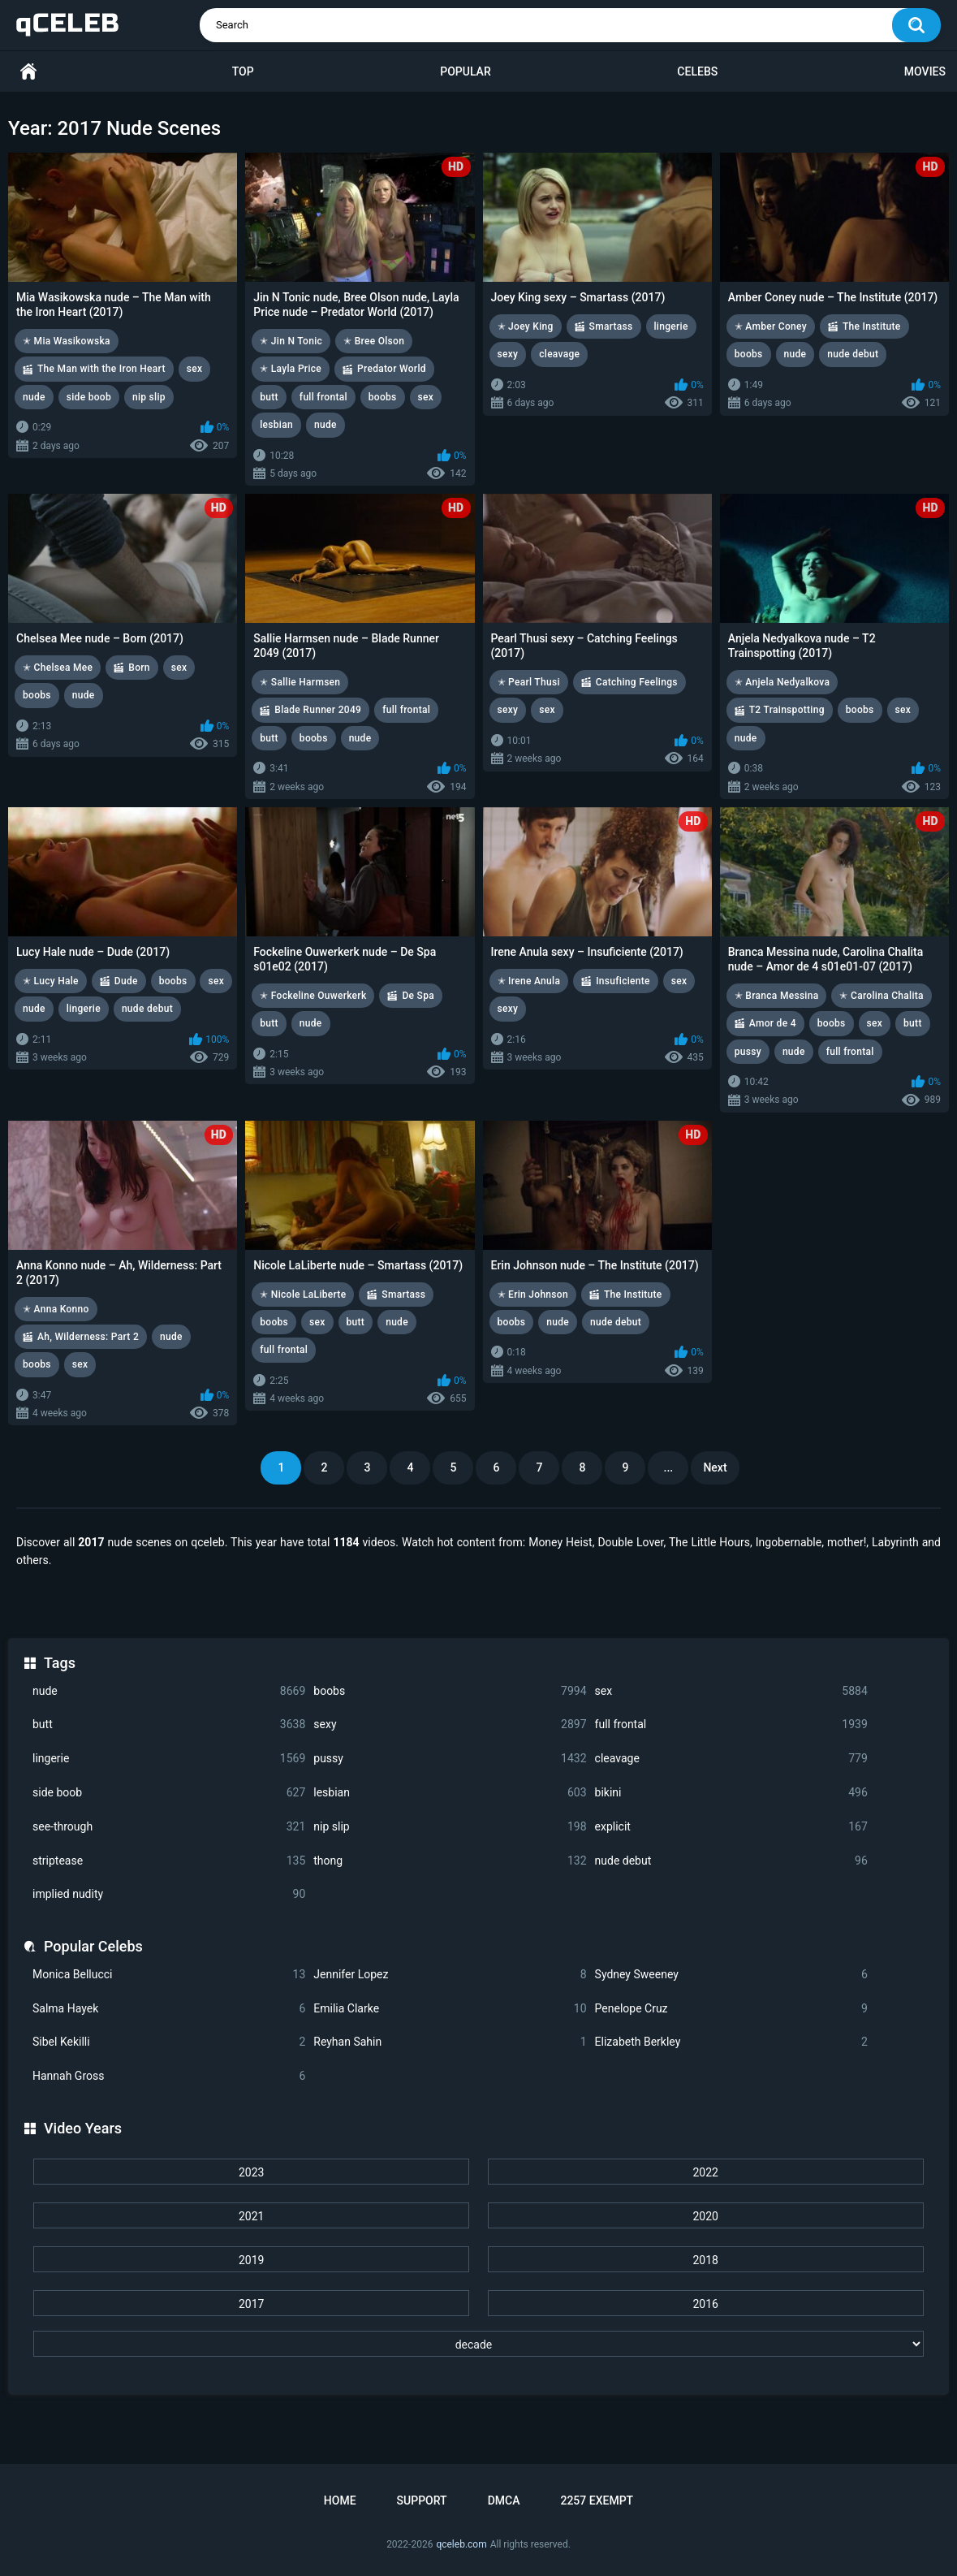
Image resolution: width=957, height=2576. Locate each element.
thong (449, 1861)
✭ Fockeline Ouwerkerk (313, 995)
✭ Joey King (526, 326)
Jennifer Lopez (449, 1975)
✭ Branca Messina (777, 995)
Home (28, 72)
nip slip (449, 1827)
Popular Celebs (93, 1946)
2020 (705, 2216)
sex (731, 1691)
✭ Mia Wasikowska (66, 341)
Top (243, 71)
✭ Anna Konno (56, 1309)
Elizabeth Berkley (731, 2042)
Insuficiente (623, 981)
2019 (251, 2260)
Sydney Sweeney (731, 1975)
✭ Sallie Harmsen (300, 682)
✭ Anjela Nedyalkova (782, 682)
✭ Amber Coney (771, 326)
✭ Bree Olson (373, 341)
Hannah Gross (168, 2076)
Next (714, 1467)
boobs (449, 1691)
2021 (251, 2216)
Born (139, 667)
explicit (731, 1827)
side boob (168, 1793)
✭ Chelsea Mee (58, 667)
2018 (705, 2260)
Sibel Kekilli (168, 2042)
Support (422, 2500)
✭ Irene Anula (529, 981)
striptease (168, 1861)
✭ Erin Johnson (533, 1294)
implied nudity (168, 1894)
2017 (251, 2303)
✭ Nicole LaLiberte (303, 1294)
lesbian (449, 1793)
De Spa (418, 995)
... (669, 1467)
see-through (168, 1827)
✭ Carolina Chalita (881, 995)
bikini (731, 1793)
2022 (705, 2172)
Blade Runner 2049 (317, 709)
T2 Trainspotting (787, 709)
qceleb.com (461, 2544)
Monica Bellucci (168, 1975)
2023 (251, 2172)
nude (168, 1691)
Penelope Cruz (731, 2009)
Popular (465, 71)
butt (168, 1724)
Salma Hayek (168, 2009)
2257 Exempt (596, 2500)
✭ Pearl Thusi (529, 682)
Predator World (391, 368)
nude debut (731, 1861)
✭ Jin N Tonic (291, 341)
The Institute (872, 326)
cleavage (731, 1759)
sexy (449, 1724)
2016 (705, 2303)
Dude (126, 981)
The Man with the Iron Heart (101, 368)
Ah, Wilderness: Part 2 (88, 1336)
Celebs (697, 71)
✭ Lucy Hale (51, 981)
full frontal (731, 1724)
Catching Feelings (637, 682)
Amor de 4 (772, 1023)
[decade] (478, 2344)
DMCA (504, 2500)
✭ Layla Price (290, 368)
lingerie (168, 1759)
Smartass (611, 326)
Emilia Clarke (449, 2009)
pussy (449, 1759)
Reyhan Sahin (449, 2042)
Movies (925, 71)
